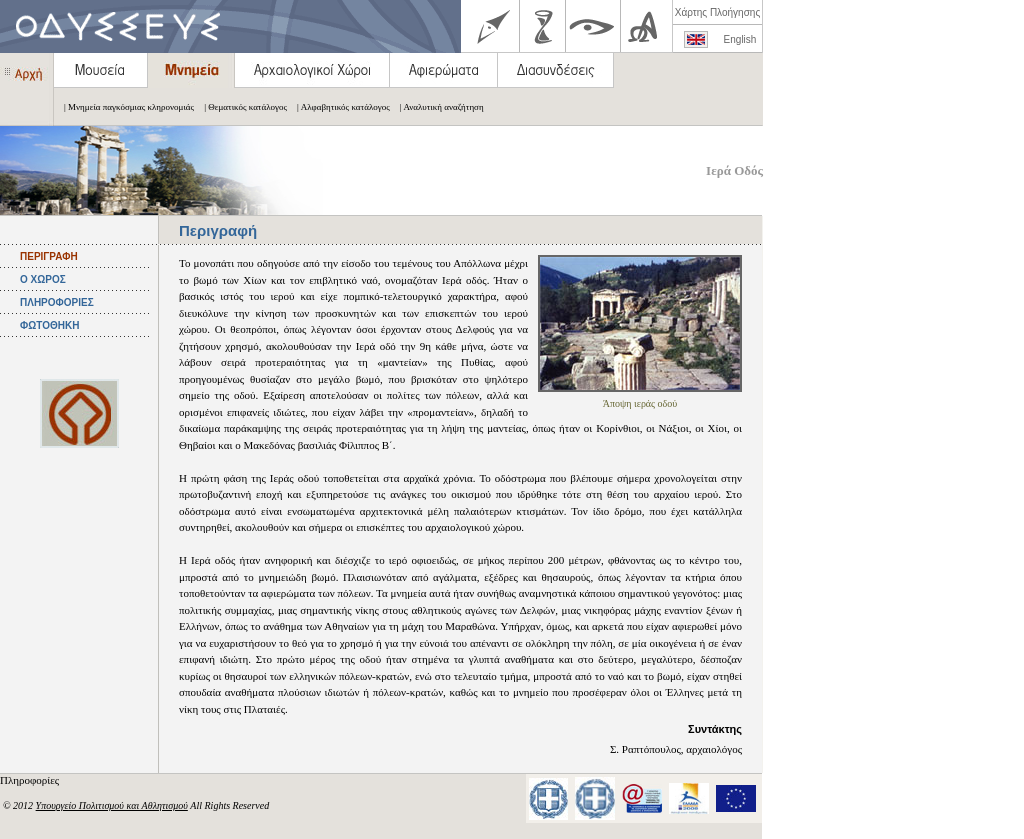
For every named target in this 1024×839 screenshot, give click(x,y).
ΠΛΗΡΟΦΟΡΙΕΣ (57, 302)
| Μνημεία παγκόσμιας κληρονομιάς (124, 107)
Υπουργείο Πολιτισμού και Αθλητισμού (112, 805)
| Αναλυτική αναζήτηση (437, 107)
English (740, 39)
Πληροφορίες (31, 780)
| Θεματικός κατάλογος (240, 107)
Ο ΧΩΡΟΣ (43, 279)
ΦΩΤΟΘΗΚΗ (49, 325)
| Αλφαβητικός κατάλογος (338, 107)
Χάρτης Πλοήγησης (717, 12)
